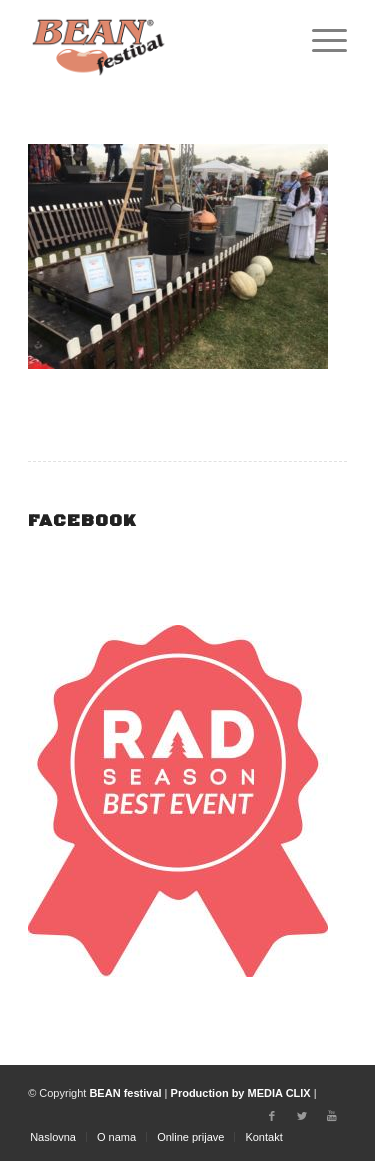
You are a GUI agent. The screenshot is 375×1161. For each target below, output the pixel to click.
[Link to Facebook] (272, 1116)
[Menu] (319, 40)
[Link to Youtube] (332, 1116)
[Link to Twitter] (302, 1116)
